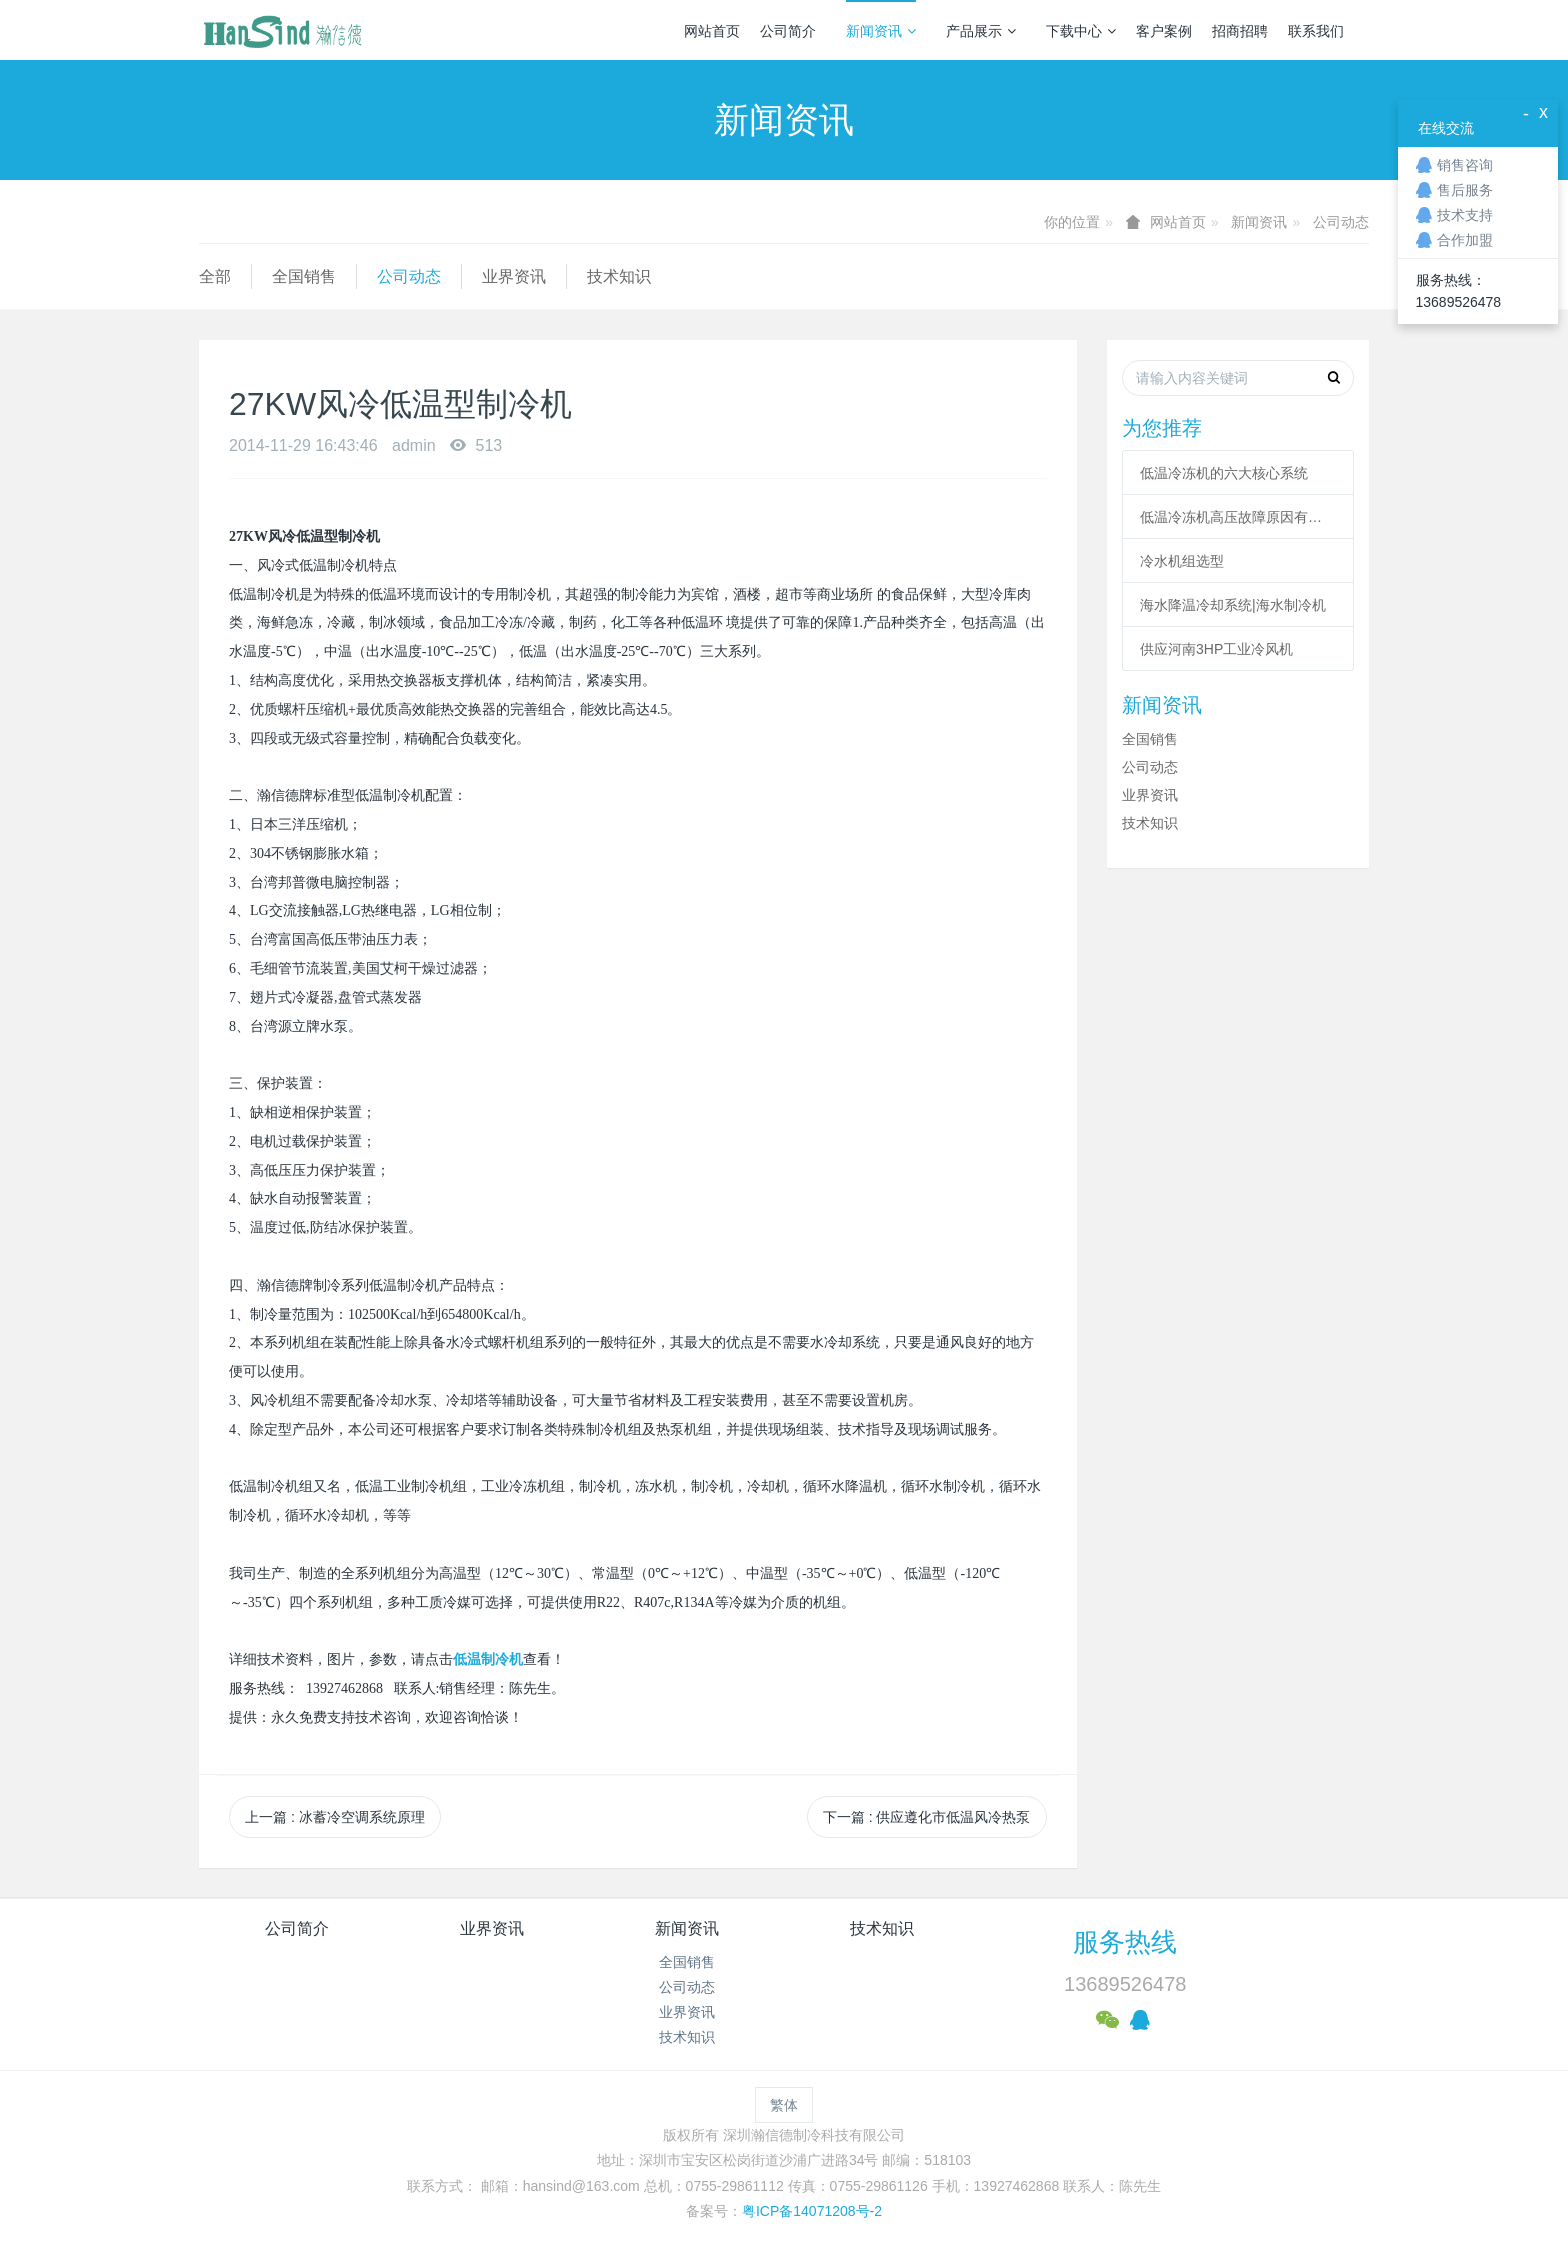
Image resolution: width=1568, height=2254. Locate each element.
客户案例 (1164, 31)
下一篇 (927, 1817)
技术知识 (619, 276)
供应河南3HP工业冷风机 (1216, 649)
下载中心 (1081, 31)
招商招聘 (1240, 31)
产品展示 (981, 31)
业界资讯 (514, 276)
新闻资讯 (881, 31)
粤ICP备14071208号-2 (812, 2211)
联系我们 (1316, 31)
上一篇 (335, 1817)
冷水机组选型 (1182, 561)
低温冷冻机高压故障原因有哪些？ (1238, 517)
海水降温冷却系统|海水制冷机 (1233, 605)
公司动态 (1341, 222)
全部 (215, 276)
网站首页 (712, 31)
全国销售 (304, 276)
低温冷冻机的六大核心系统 (1224, 473)
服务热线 (1125, 1942)
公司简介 (788, 31)
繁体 (784, 2105)
